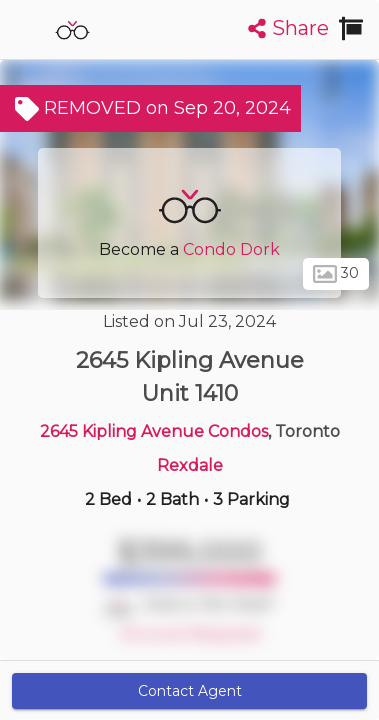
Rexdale (190, 465)
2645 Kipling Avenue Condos (154, 431)
